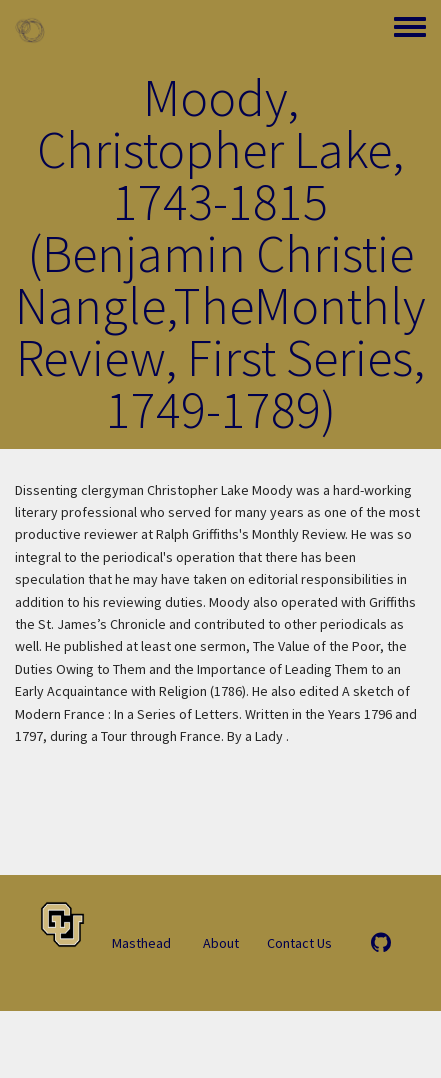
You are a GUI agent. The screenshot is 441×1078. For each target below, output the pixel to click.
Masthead (141, 943)
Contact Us (299, 943)
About (221, 943)
